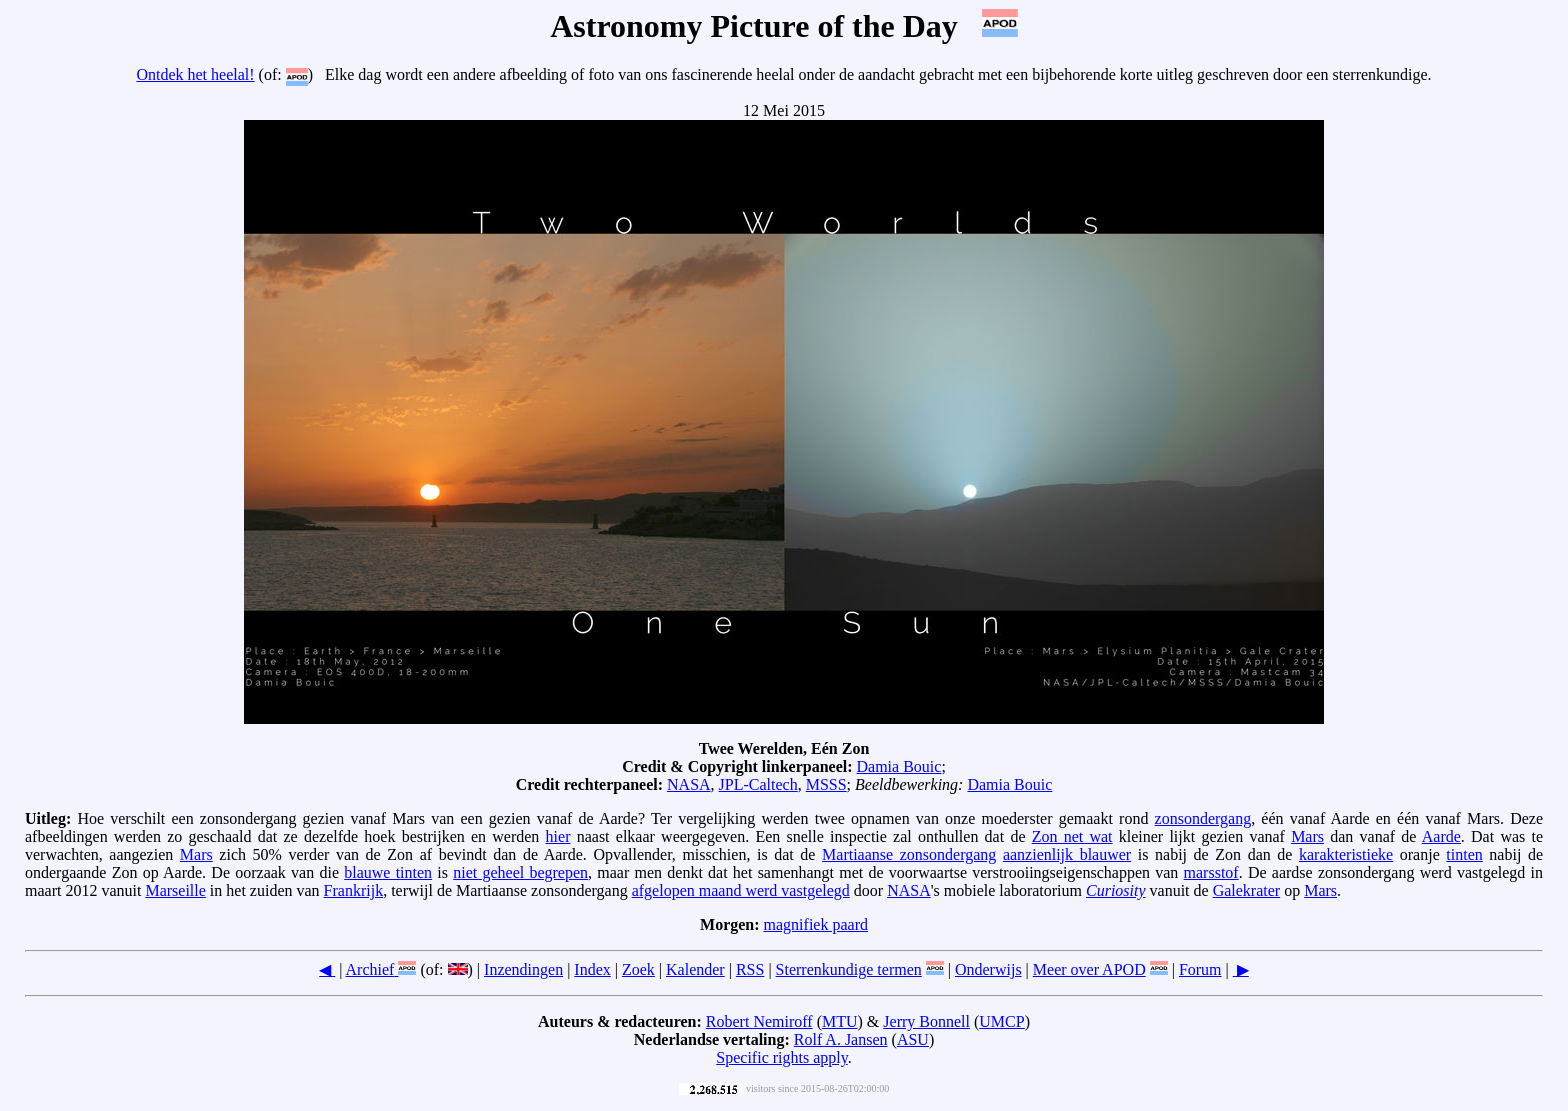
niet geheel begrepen (520, 872)
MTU (840, 1021)
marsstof (1211, 872)
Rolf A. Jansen (841, 1039)
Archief (370, 969)
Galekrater (1247, 890)
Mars (1307, 836)
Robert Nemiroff (759, 1021)
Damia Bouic (899, 766)
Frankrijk (354, 890)
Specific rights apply (781, 1057)
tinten (1464, 854)
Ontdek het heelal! (195, 74)
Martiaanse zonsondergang (909, 854)
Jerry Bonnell (926, 1021)
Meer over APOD (1089, 969)
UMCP (1001, 1021)
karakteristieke (1346, 854)
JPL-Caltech (758, 784)
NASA (689, 784)
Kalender (695, 969)
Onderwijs (988, 969)
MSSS (826, 784)
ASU (913, 1039)
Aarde (1441, 836)
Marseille (175, 890)
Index (592, 969)
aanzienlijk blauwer (1067, 854)
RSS (750, 969)
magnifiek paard (816, 924)
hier (558, 836)
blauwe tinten (388, 872)
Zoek (638, 969)
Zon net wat (1072, 836)
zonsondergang (1203, 818)
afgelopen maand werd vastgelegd (741, 890)
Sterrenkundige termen (849, 969)
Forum (1200, 969)
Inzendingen (523, 969)
